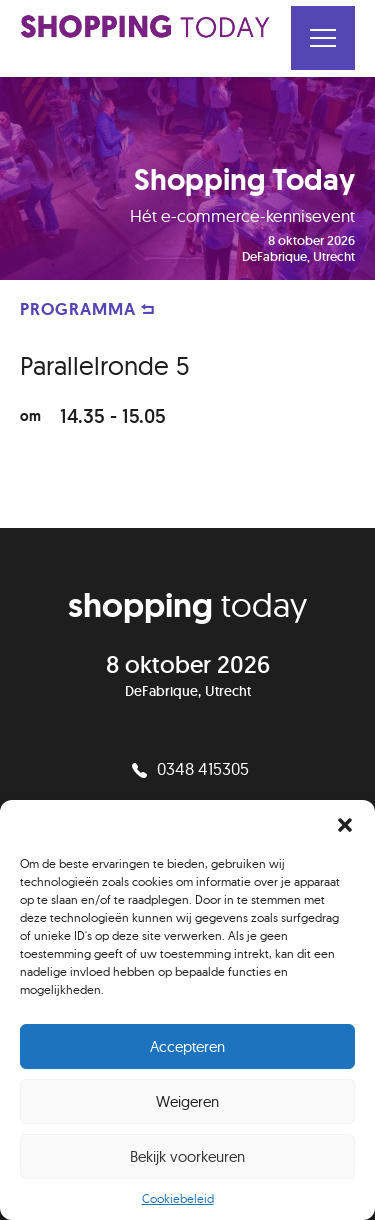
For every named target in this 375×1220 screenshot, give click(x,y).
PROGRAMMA (87, 309)
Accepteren (187, 1046)
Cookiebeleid (178, 1198)
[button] (345, 825)
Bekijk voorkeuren (187, 1156)
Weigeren (187, 1101)
